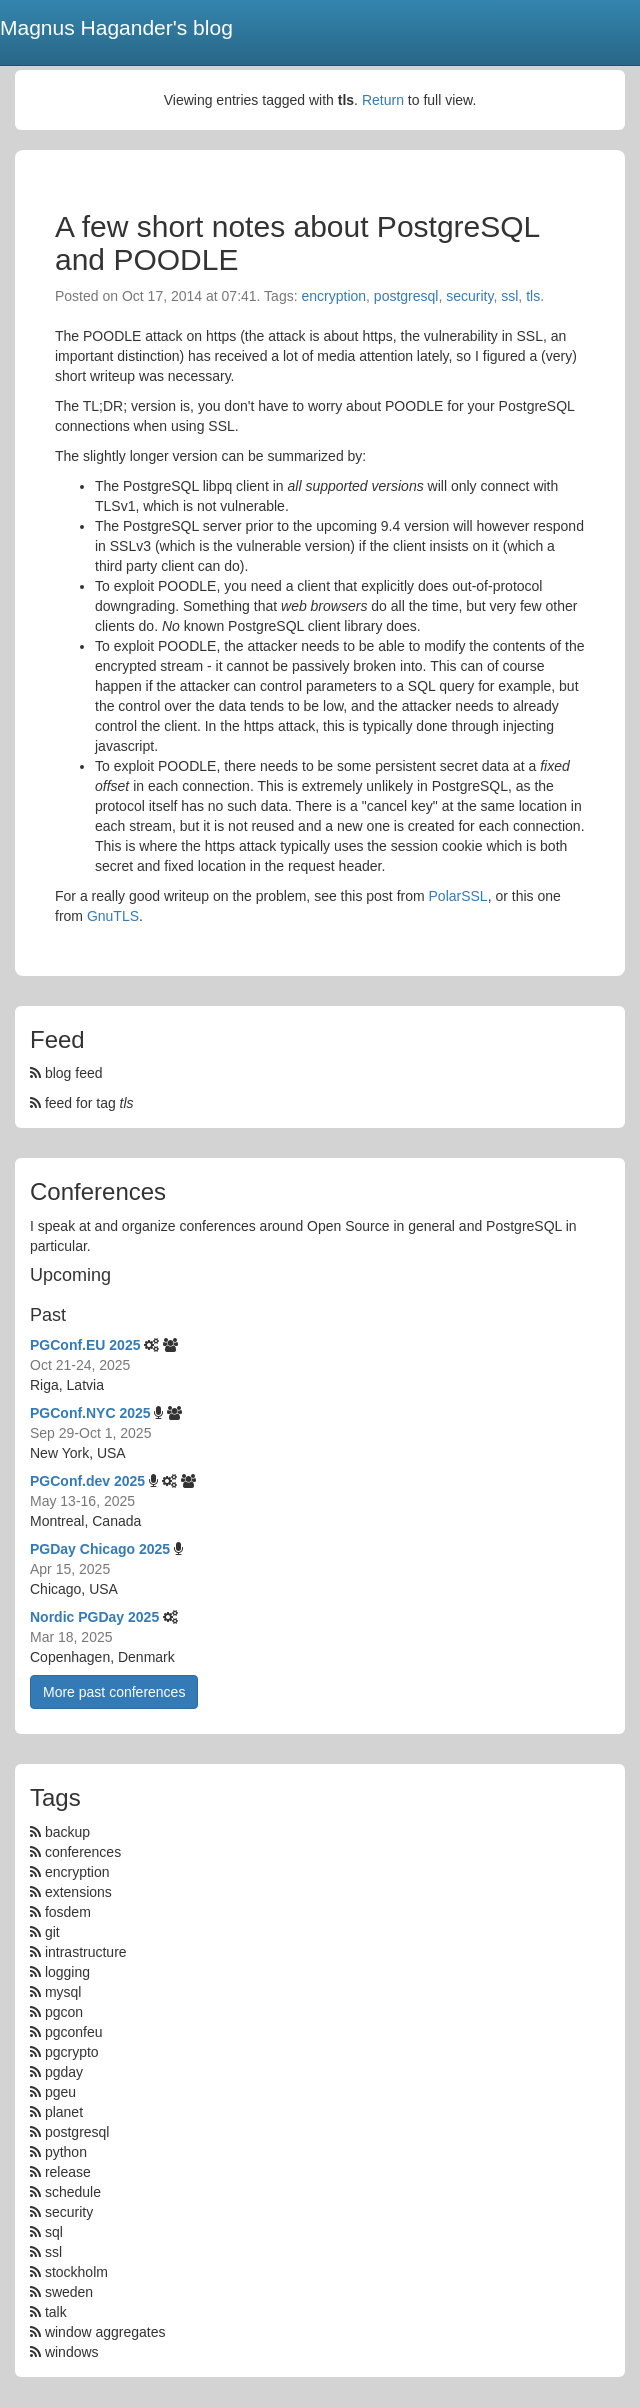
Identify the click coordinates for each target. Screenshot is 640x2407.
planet (64, 2112)
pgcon (64, 2012)
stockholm (76, 2272)
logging (67, 1972)
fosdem (68, 1912)
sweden (69, 2292)
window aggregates (105, 2332)
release (68, 2172)
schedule (73, 2192)
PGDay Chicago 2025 (100, 1549)
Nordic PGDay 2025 (94, 1617)
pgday (64, 2072)
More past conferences (114, 1692)
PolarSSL (458, 896)
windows (72, 2352)
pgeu (60, 2092)
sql (54, 2232)
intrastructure (86, 1952)
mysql (63, 1992)
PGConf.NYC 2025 (90, 1413)
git (52, 1932)
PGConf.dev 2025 (87, 1481)
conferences (83, 1852)
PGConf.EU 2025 (85, 1345)
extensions (78, 1892)
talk (56, 2312)
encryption (333, 296)
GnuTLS (113, 916)
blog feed (66, 1073)
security (469, 296)
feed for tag (82, 1103)
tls (533, 296)
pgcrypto (72, 2052)
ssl (509, 296)
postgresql (406, 296)
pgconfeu (74, 2032)
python (66, 2152)
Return (383, 100)
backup (67, 1832)
